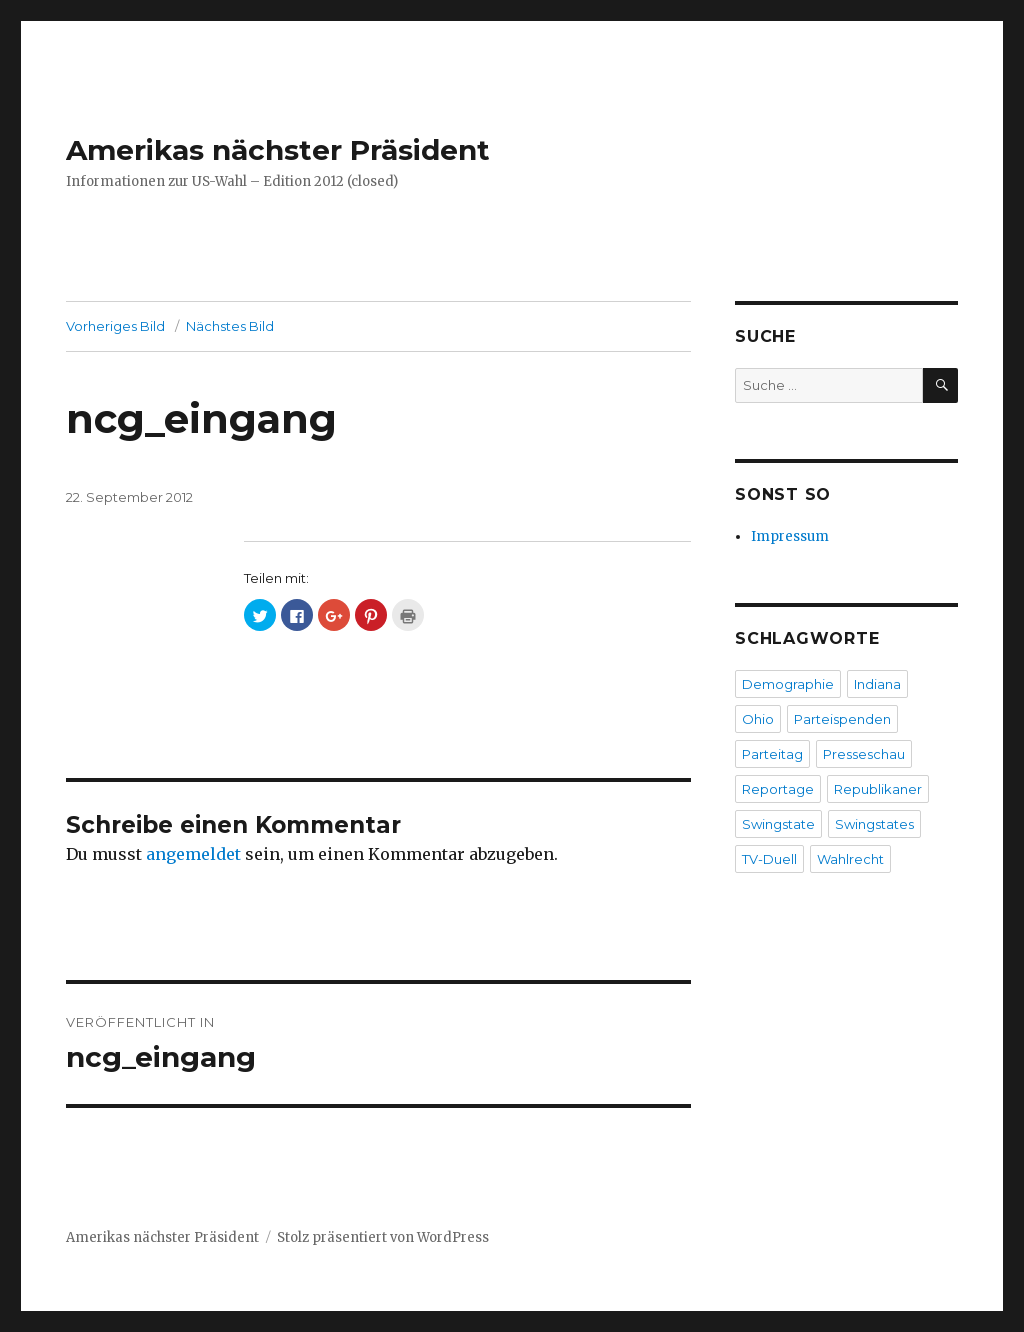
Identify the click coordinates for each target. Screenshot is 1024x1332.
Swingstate (778, 824)
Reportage (778, 789)
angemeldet (193, 854)
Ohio (758, 719)
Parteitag (772, 754)
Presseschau (864, 754)
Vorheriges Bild (115, 326)
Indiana (877, 684)
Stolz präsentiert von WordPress (383, 1237)
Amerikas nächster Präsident (278, 150)
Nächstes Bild (230, 326)
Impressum (790, 536)
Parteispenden (842, 719)
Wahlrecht (850, 859)
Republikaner (878, 789)
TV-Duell (769, 859)
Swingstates (874, 824)
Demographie (788, 684)
